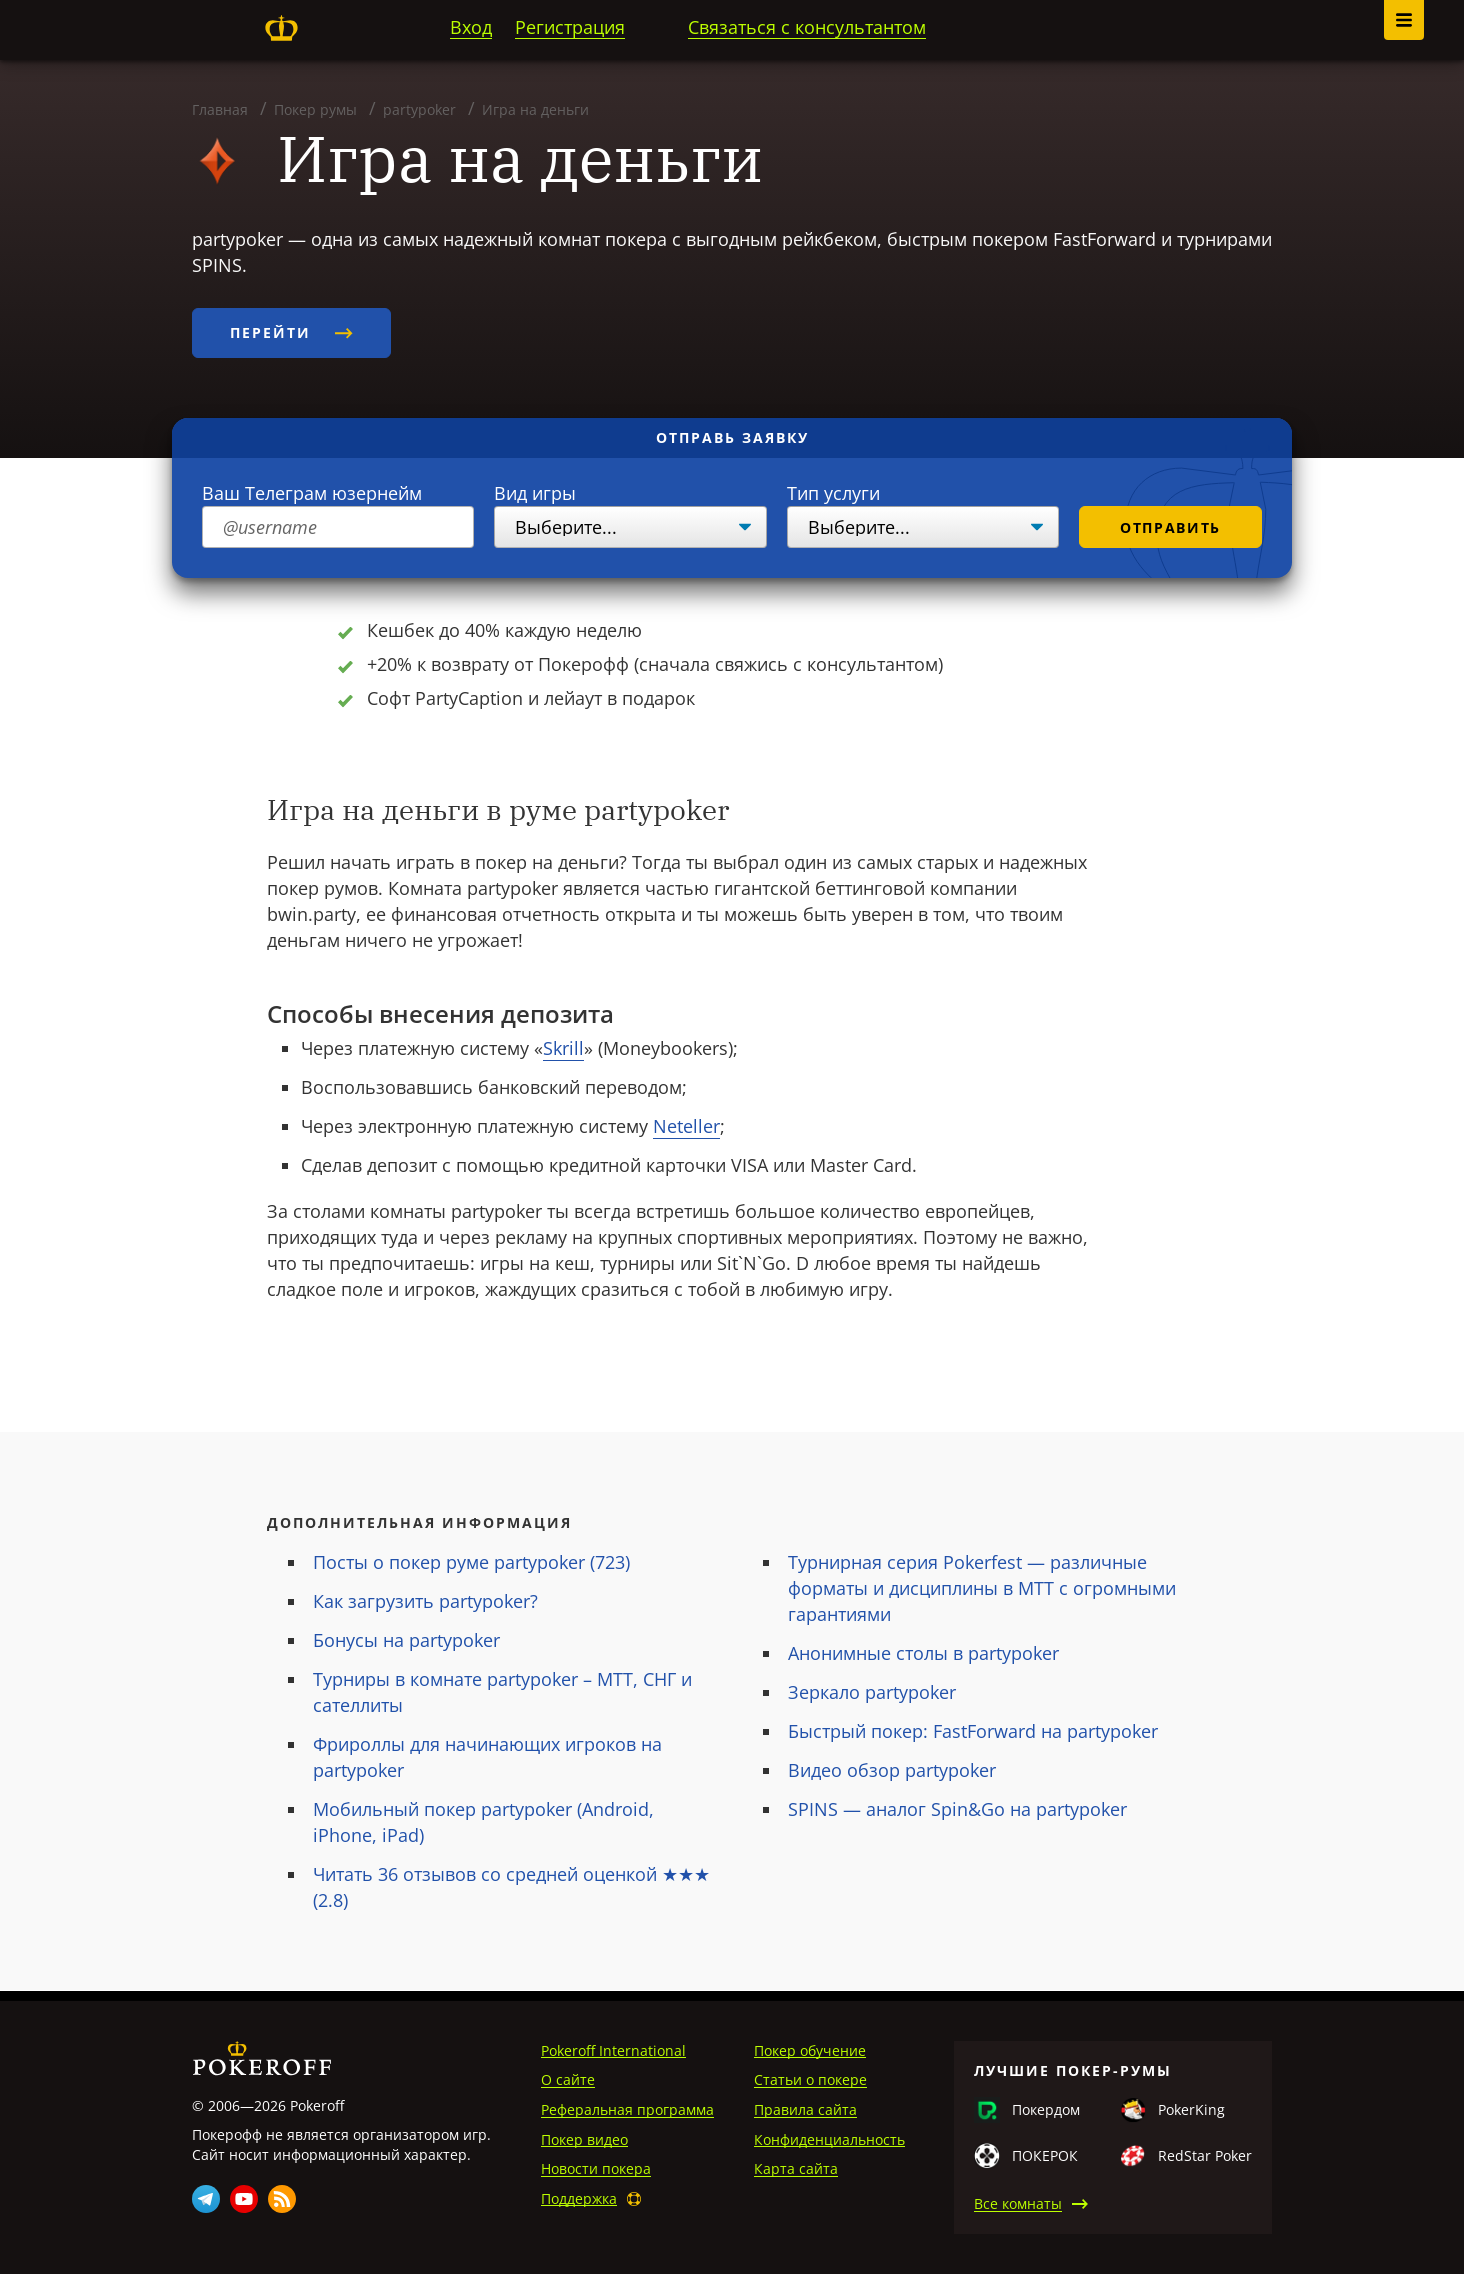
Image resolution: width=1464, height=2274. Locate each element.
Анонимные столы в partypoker (923, 1653)
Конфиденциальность (829, 2139)
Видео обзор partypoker (892, 1770)
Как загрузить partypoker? (425, 1601)
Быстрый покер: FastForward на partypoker (973, 1731)
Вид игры (535, 493)
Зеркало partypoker (872, 1692)
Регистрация (570, 27)
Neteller (686, 1126)
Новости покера (596, 2168)
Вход (471, 27)
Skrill (563, 1048)
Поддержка (579, 2198)
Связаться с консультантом (807, 27)
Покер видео (584, 2139)
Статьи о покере (810, 2079)
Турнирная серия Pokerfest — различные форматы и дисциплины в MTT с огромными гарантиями (982, 1588)
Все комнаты (1018, 2203)
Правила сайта (805, 2109)
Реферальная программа (627, 2109)
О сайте (568, 2079)
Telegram (206, 2199)
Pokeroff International (613, 2050)
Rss (282, 2199)
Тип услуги (833, 493)
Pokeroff (281, 28)
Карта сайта (796, 2168)
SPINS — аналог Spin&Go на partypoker (957, 1809)
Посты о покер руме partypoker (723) (471, 1562)
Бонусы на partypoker (406, 1640)
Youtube (244, 2199)
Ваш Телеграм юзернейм (312, 493)
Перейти (291, 332)
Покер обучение (810, 2050)
